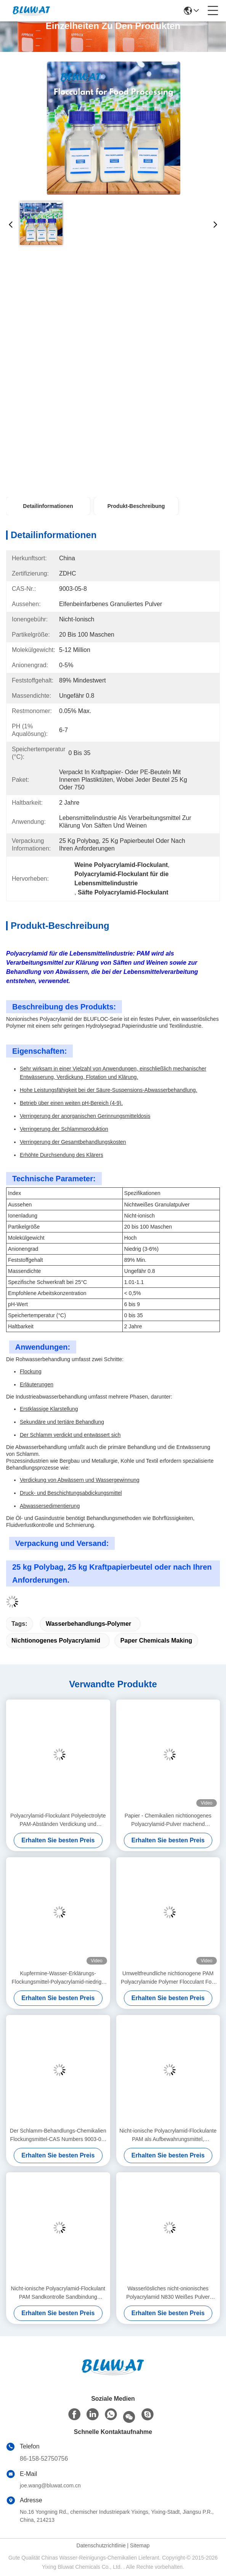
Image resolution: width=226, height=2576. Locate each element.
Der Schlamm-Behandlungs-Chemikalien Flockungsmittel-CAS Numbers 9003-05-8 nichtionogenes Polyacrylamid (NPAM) (58, 2135)
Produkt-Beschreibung (136, 506)
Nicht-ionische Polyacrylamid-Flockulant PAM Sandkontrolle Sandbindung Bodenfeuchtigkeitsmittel (58, 2293)
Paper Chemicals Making (156, 1640)
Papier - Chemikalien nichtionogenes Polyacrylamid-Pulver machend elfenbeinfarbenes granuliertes (168, 1820)
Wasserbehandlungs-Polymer (88, 1623)
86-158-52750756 (44, 2458)
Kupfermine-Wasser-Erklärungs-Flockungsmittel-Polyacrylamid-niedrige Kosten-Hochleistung (57, 1978)
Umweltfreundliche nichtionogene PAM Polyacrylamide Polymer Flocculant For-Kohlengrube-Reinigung (168, 1978)
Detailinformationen (48, 506)
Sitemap (139, 2545)
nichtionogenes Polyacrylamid (55, 1640)
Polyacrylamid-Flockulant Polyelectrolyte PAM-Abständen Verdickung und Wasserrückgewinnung (58, 1820)
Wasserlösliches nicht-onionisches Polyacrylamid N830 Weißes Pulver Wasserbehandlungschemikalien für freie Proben (168, 2293)
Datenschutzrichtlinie (101, 2545)
